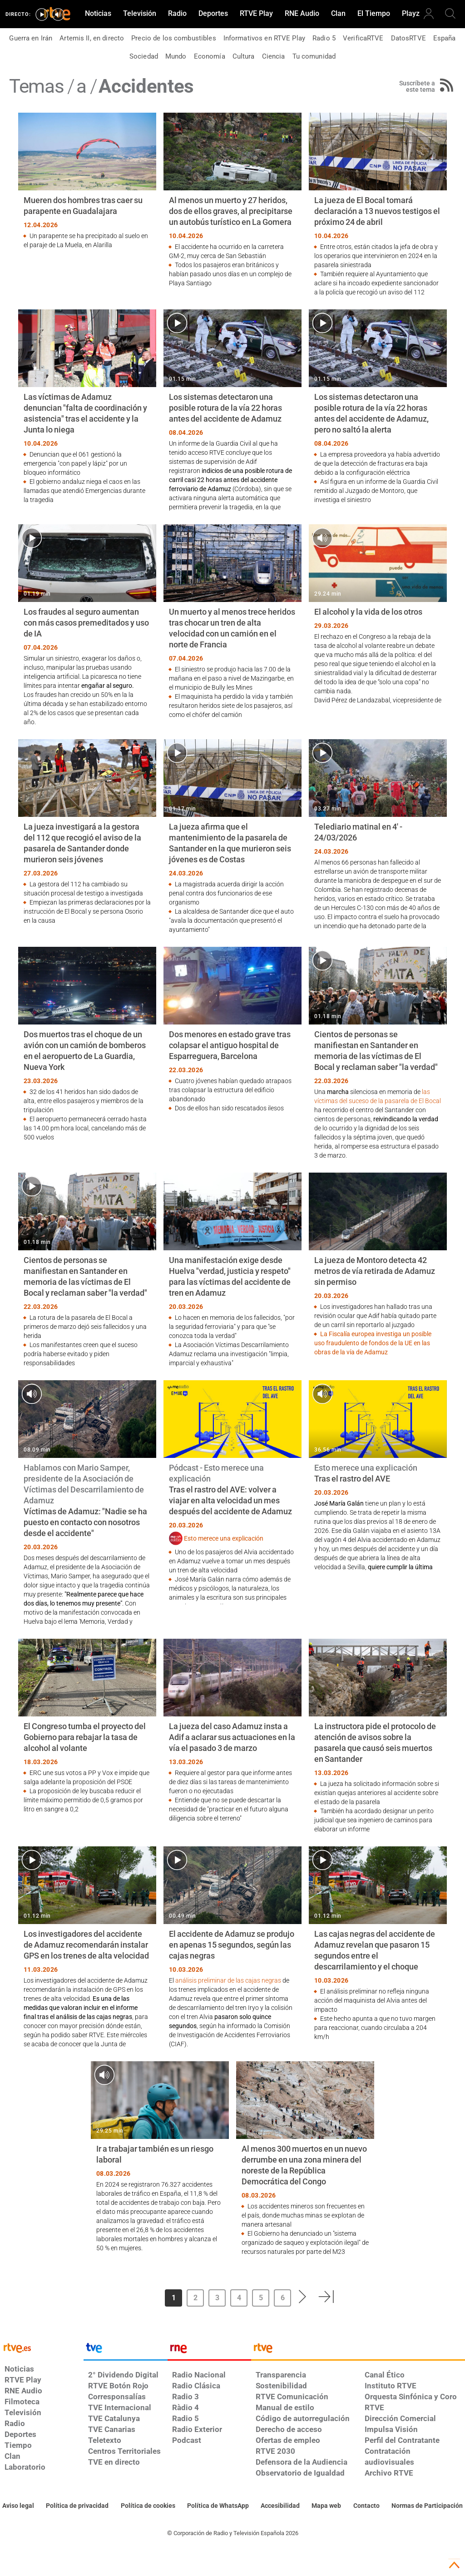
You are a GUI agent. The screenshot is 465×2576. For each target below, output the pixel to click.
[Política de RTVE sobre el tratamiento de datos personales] (77, 2506)
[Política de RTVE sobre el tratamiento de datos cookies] (148, 2506)
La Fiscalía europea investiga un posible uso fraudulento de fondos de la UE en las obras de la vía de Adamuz (372, 1343)
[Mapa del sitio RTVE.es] (326, 2506)
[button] (302, 2296)
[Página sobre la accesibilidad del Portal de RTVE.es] (280, 2506)
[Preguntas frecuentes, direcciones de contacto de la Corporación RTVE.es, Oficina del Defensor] (366, 2506)
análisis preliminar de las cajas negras (228, 1980)
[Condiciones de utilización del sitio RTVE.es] (18, 2506)
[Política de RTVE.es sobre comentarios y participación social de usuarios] (427, 2506)
